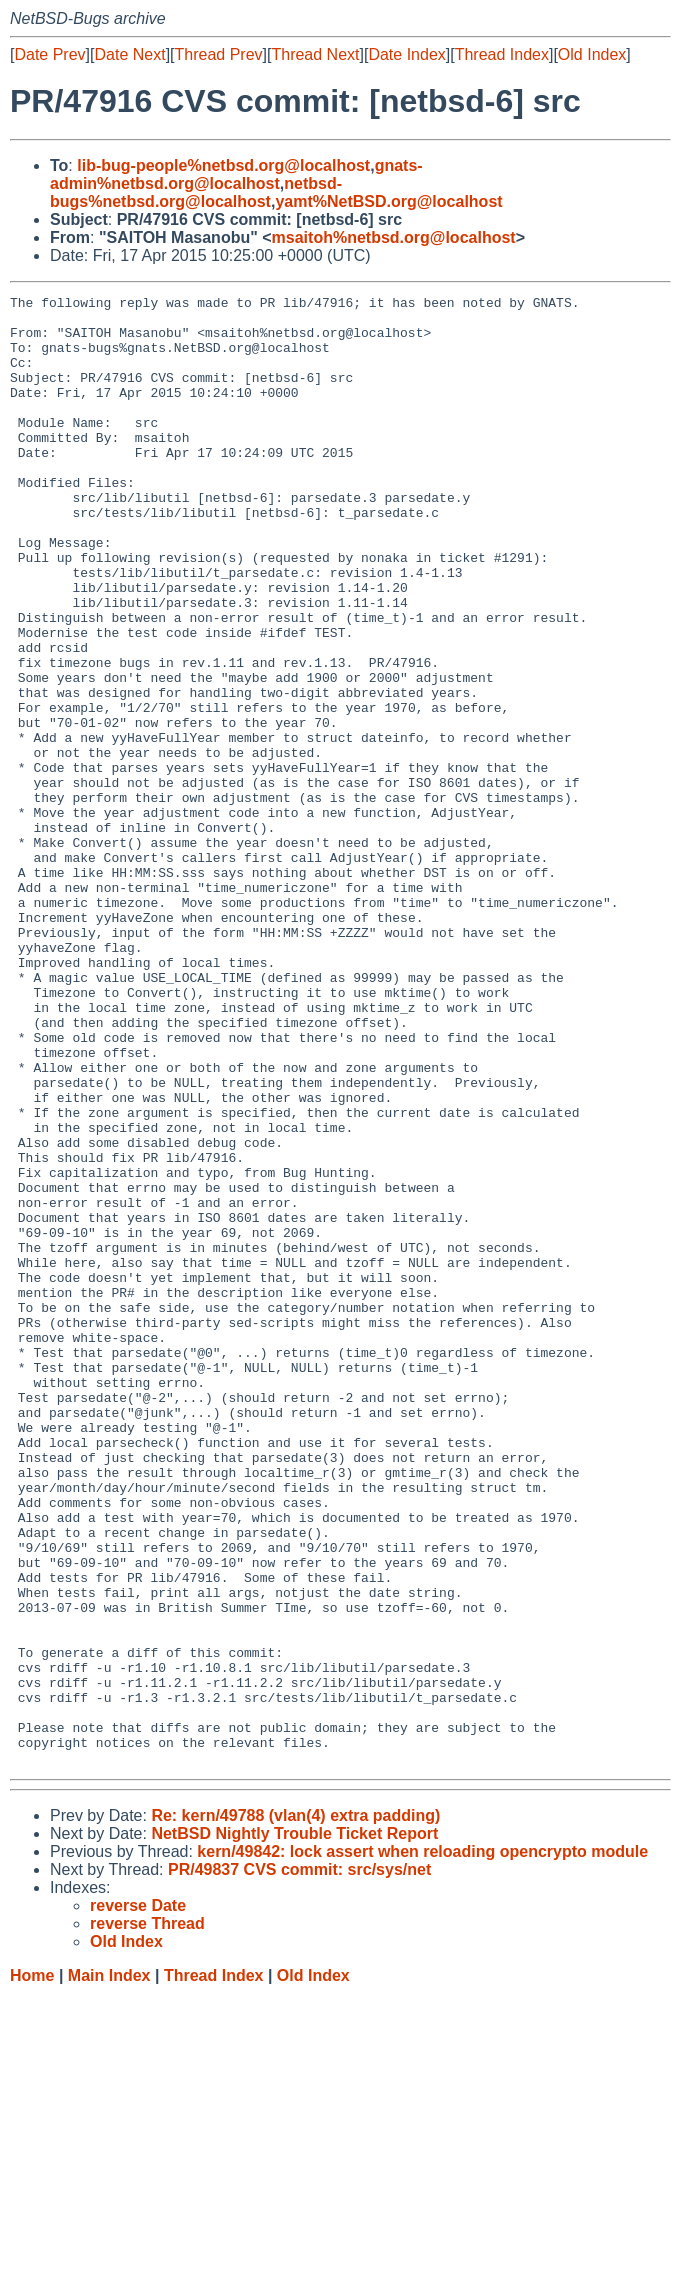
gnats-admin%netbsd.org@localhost (236, 174)
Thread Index (502, 54)
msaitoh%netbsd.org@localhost (394, 237)
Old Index (592, 54)
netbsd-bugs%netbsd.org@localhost (196, 192)
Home (32, 2269)
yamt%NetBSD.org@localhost (388, 201)
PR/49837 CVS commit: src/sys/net (299, 2163)
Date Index (406, 54)
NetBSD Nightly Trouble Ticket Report (294, 2127)
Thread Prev (219, 54)
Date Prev (49, 54)
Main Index (109, 2269)
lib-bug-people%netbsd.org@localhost (223, 165)
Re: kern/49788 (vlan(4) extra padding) (295, 2109)
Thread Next (315, 54)
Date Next (129, 54)
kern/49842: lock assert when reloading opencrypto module (422, 2145)
